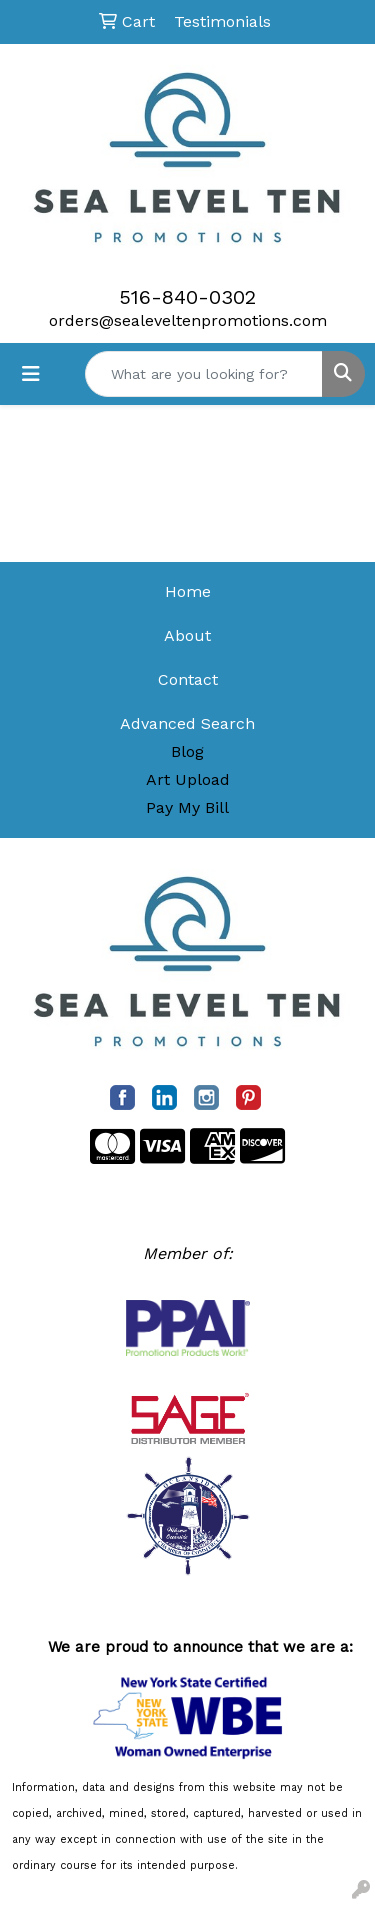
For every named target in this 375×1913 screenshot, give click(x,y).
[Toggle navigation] (31, 374)
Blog (187, 751)
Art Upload (188, 779)
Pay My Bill (187, 807)
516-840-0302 (187, 297)
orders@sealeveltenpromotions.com (188, 320)
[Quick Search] (204, 374)
